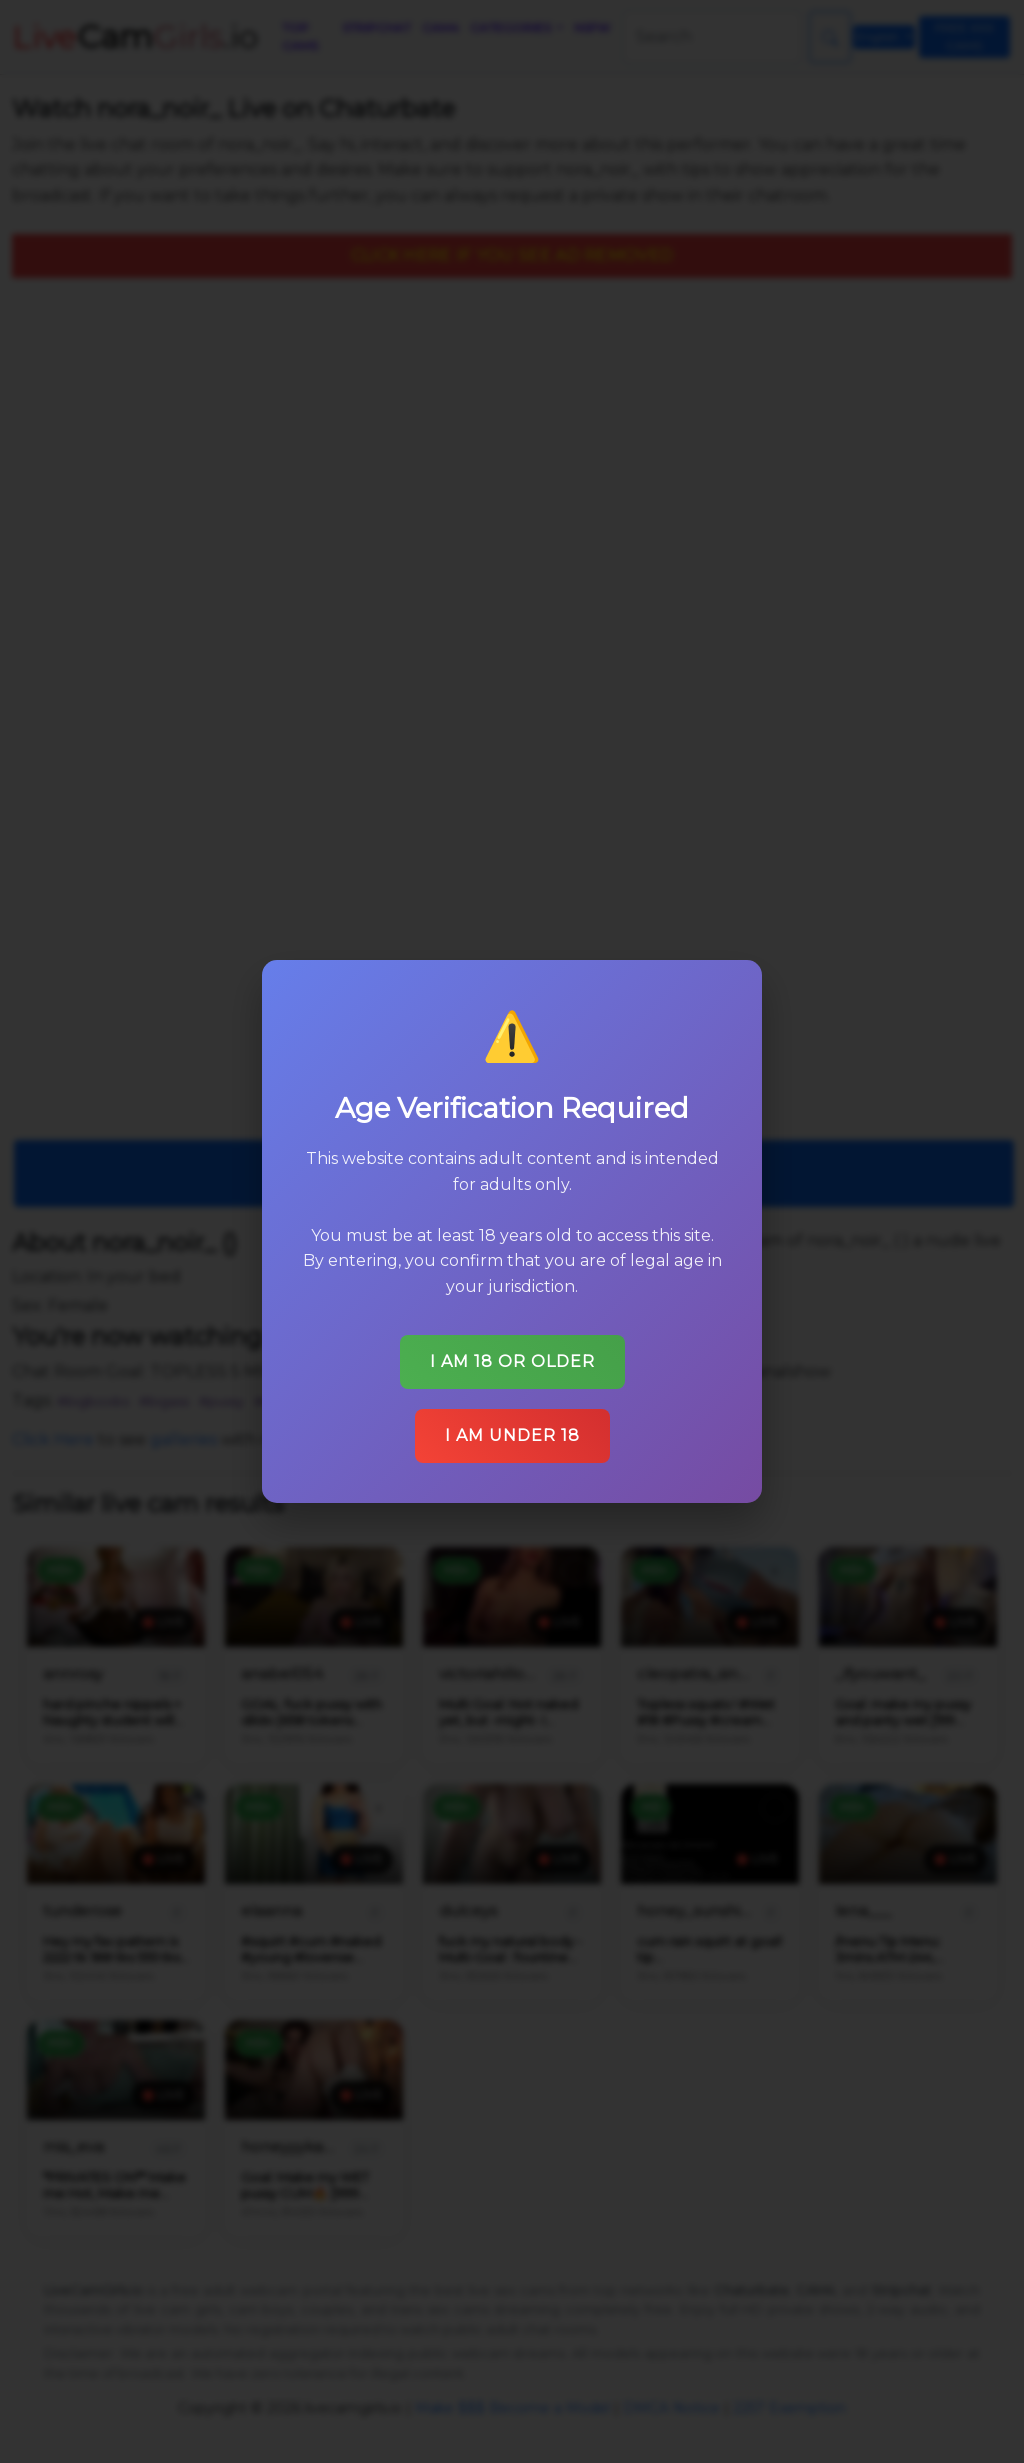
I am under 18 (512, 1420)
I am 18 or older (512, 1348)
